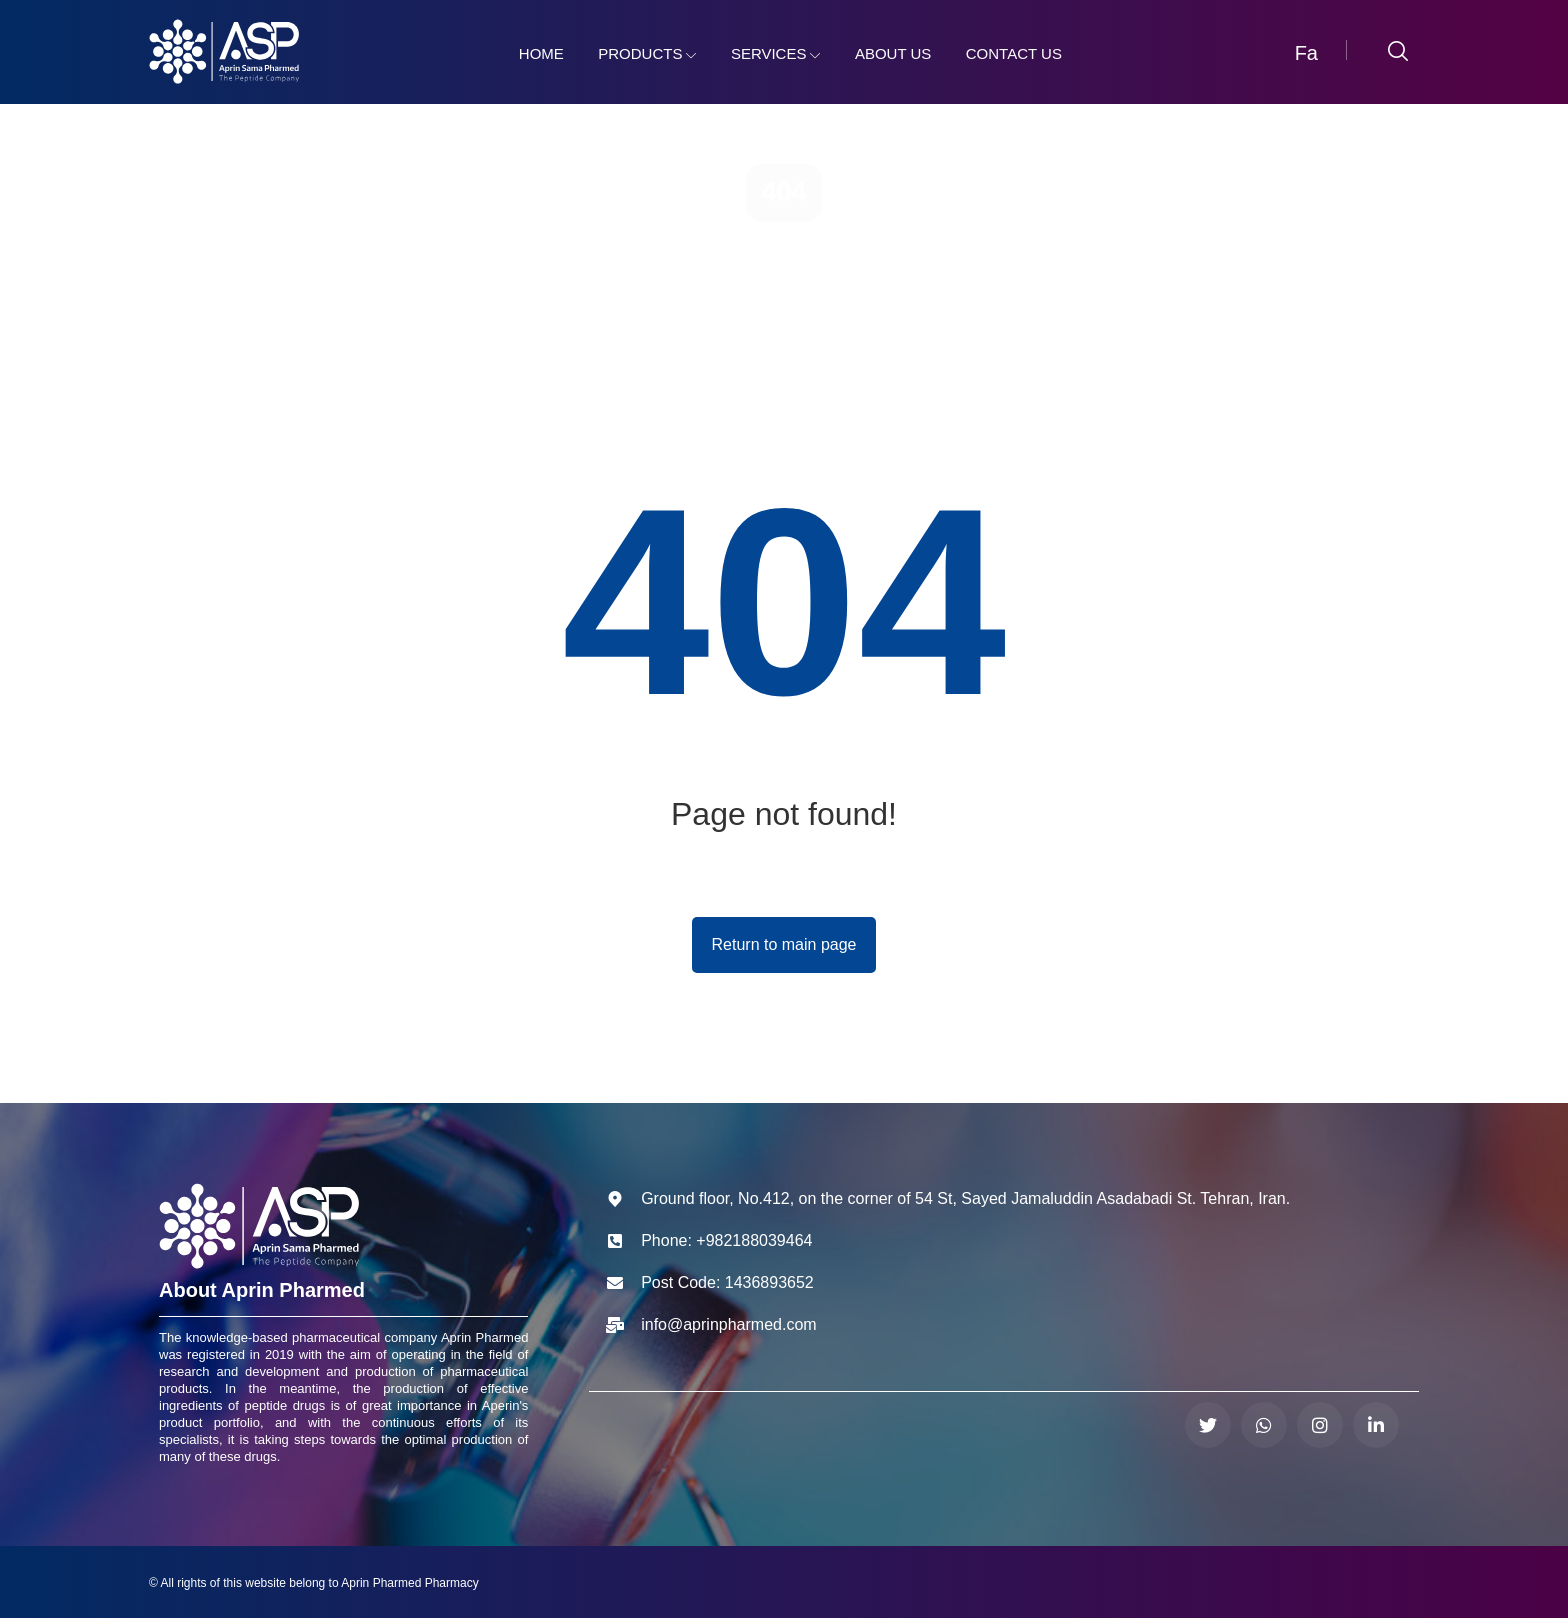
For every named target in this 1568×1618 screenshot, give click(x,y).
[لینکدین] (1376, 1425)
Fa (1306, 53)
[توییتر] (1208, 1425)
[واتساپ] (1264, 1425)
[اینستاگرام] (1320, 1425)
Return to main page (784, 944)
